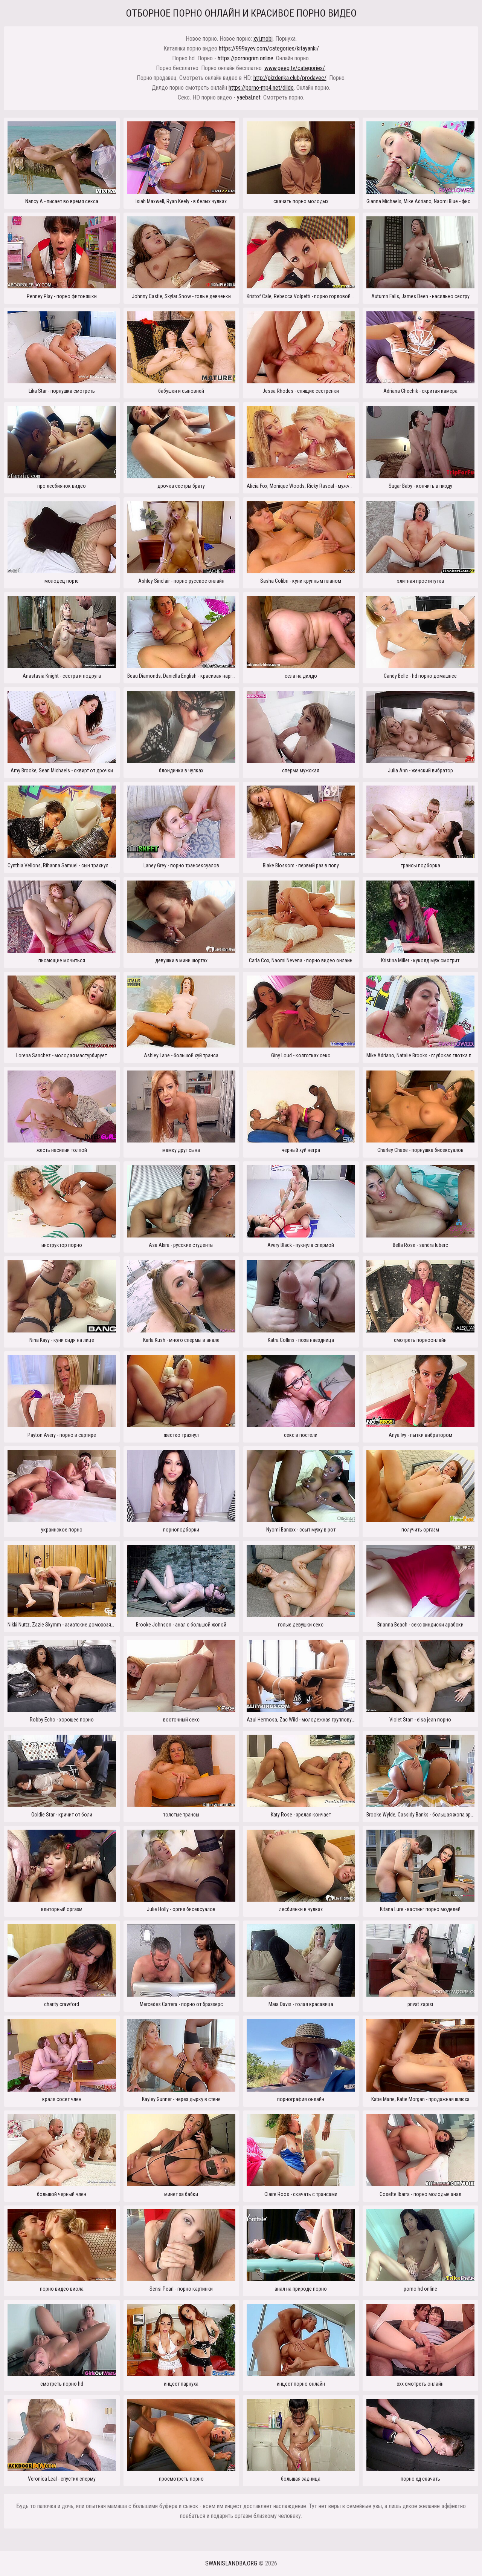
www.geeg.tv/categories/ (294, 68)
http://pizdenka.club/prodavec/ (289, 77)
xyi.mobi (263, 38)
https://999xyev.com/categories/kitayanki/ (269, 48)
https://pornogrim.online (245, 58)
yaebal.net (249, 97)
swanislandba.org (231, 2563)
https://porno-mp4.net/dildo (261, 87)
